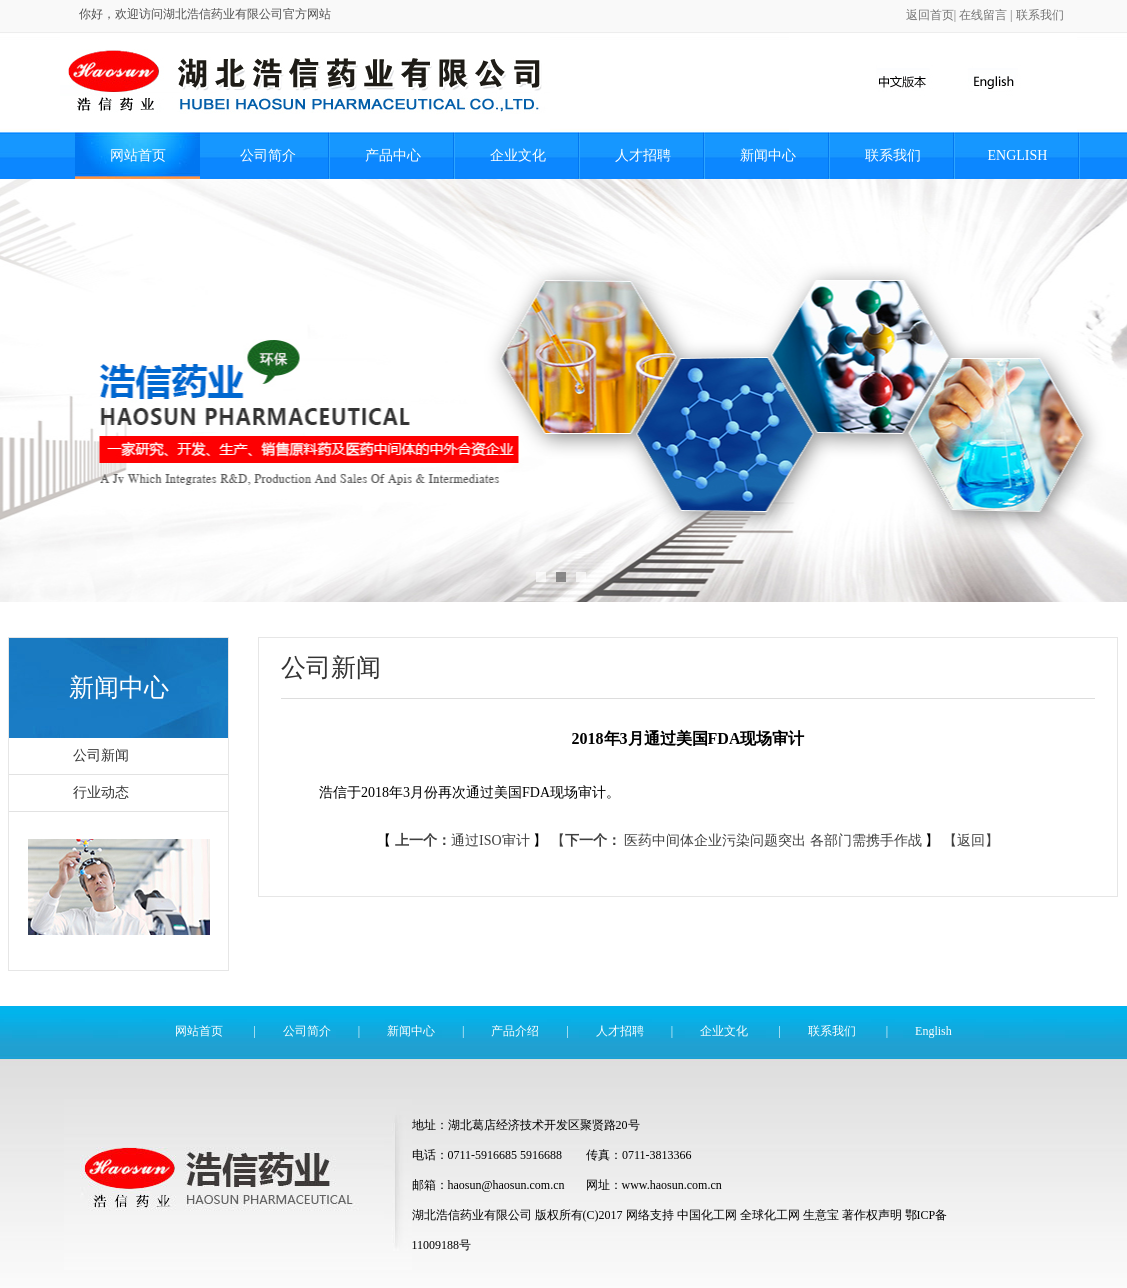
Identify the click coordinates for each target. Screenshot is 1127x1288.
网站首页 (138, 155)
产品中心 (393, 155)
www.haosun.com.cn (672, 1185)
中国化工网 (707, 1215)
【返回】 (971, 840)
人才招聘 (643, 155)
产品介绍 (515, 1031)
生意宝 (821, 1215)
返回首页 (930, 15)
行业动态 (101, 792)
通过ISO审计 (462, 840)
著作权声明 (872, 1215)
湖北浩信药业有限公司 (472, 1215)
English (1018, 155)
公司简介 (268, 155)
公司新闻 (101, 755)
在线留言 (983, 15)
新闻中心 (768, 155)
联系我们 (1040, 15)
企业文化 (518, 155)
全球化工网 (770, 1215)
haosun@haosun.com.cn (508, 1185)
